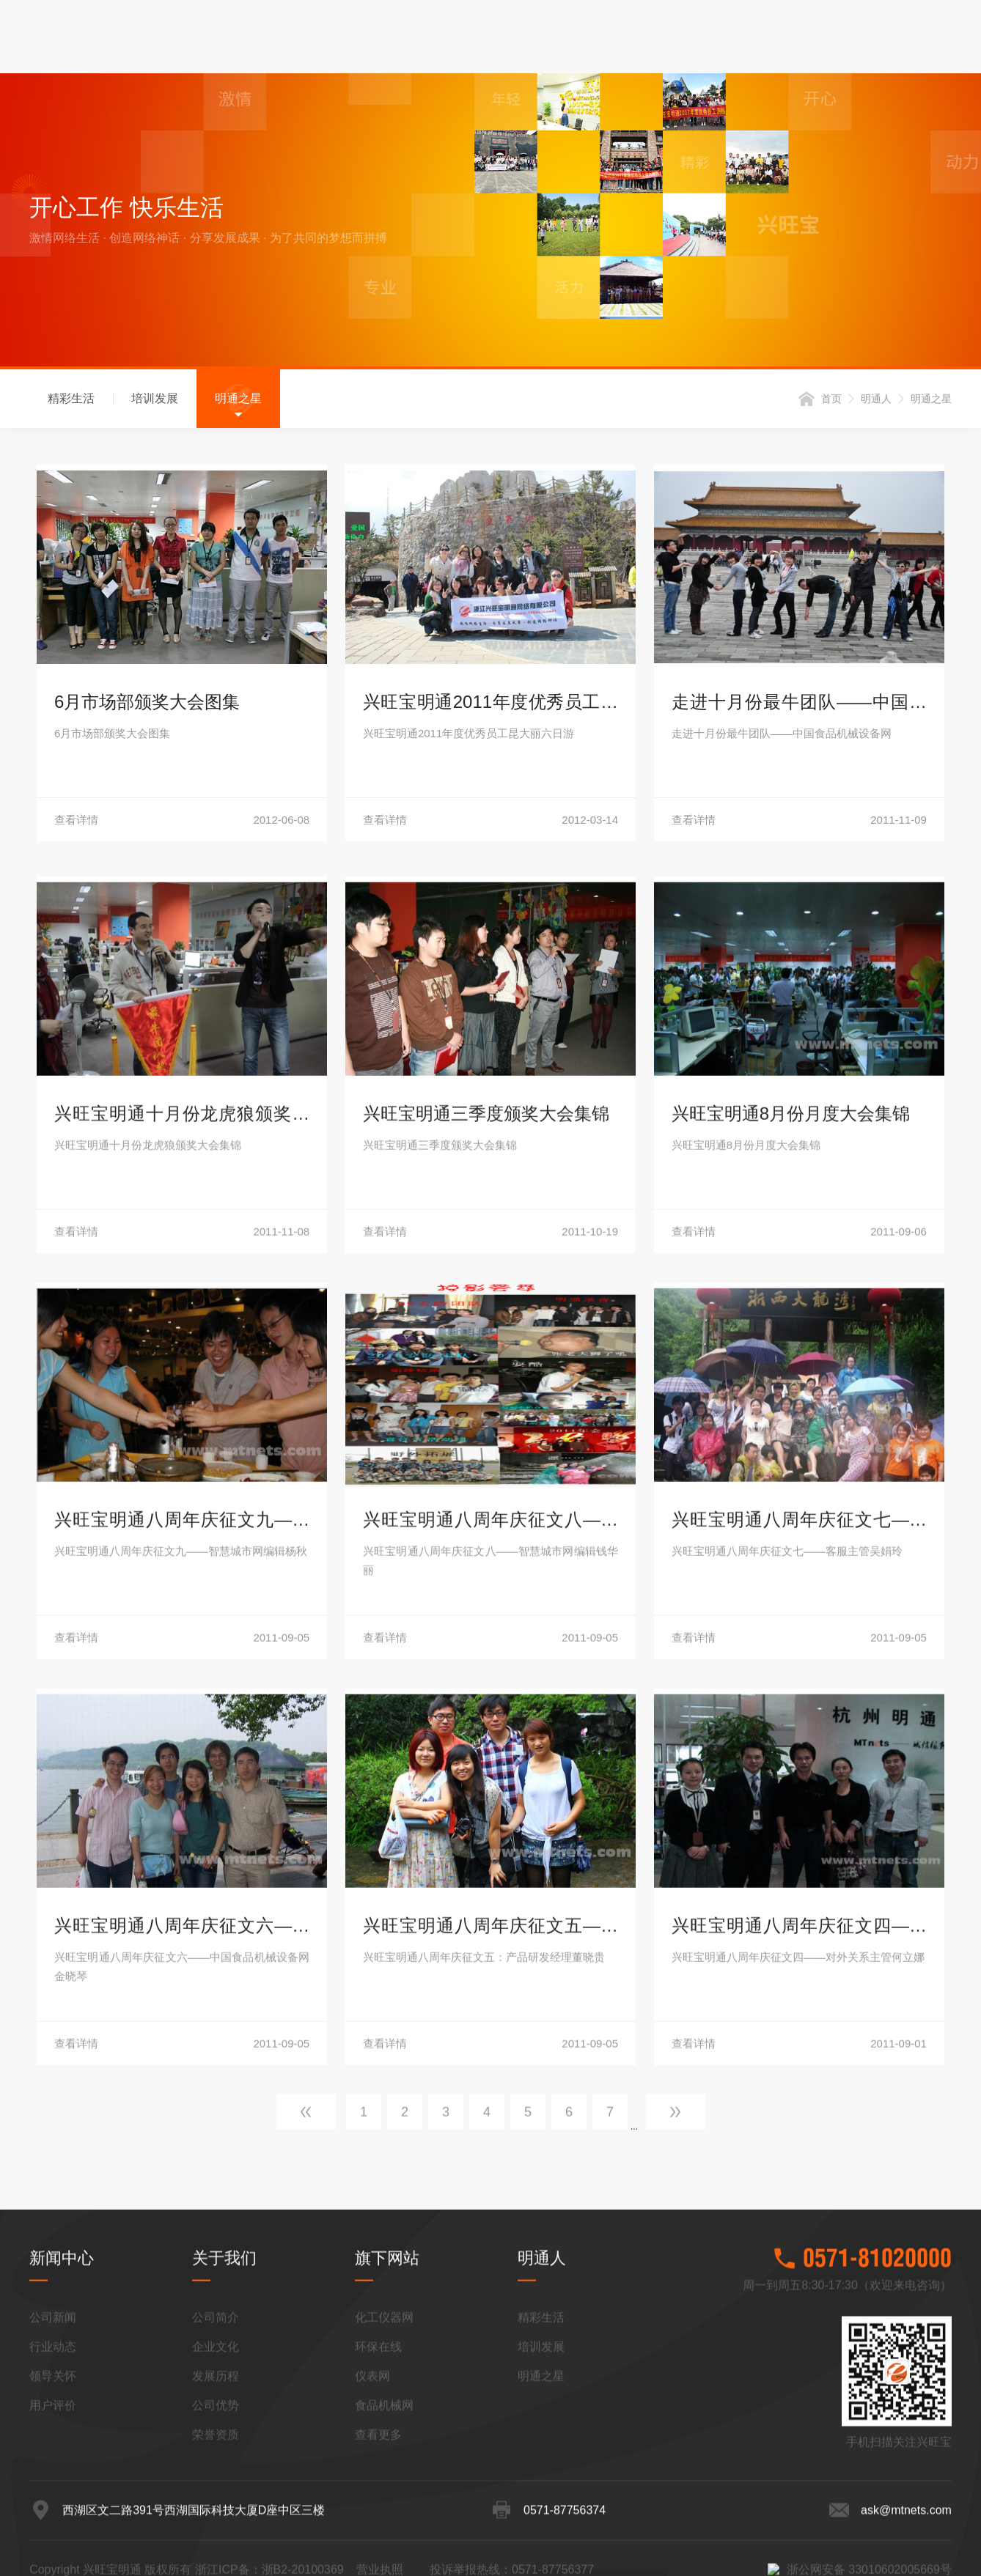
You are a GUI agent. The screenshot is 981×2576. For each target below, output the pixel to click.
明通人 (876, 402)
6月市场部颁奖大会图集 (147, 705)
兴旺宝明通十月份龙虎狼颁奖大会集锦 (181, 1533)
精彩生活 (71, 402)
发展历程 (215, 2542)
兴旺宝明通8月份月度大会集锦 (791, 1530)
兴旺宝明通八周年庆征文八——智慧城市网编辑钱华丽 (490, 1939)
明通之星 (238, 402)
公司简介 (215, 2484)
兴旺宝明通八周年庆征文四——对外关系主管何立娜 (799, 2345)
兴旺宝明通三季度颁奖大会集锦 (486, 1530)
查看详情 (181, 823)
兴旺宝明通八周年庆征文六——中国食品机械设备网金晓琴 (181, 2345)
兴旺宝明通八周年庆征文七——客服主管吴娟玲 (799, 1939)
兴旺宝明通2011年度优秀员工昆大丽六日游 (490, 707)
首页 (831, 402)
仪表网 (372, 2542)
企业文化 (215, 2513)
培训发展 (154, 402)
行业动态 (52, 2513)
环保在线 (378, 2513)
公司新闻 (52, 2484)
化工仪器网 (384, 2484)
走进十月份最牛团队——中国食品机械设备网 (799, 707)
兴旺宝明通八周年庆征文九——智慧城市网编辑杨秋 (181, 1939)
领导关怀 (52, 2542)
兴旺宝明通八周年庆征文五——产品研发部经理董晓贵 (490, 2345)
